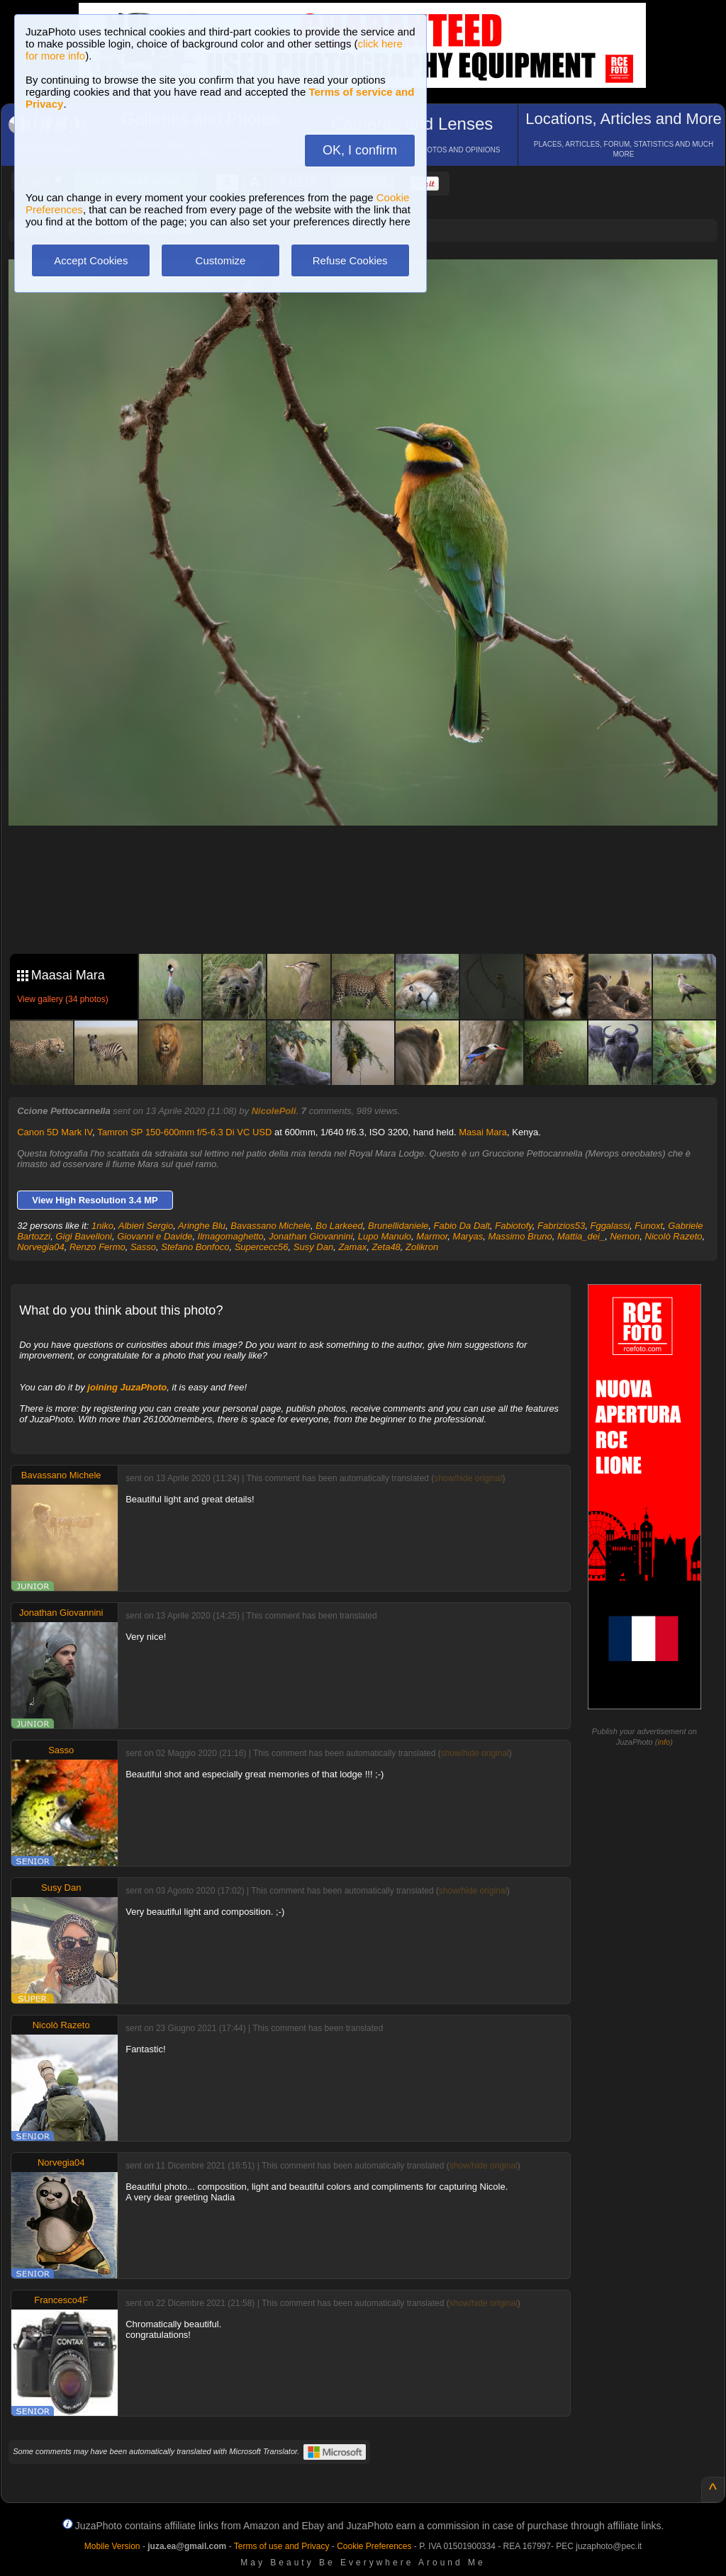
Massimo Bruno (520, 1236)
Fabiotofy (513, 1225)
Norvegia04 (41, 1247)
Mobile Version (112, 2546)
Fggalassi (610, 1225)
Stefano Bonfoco (195, 1247)
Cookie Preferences (374, 2546)
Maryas (468, 1236)
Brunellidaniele (398, 1225)
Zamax (352, 1247)
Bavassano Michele (270, 1225)
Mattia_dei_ (581, 1236)
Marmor (431, 1236)
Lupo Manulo (384, 1236)
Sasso (143, 1247)
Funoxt (649, 1225)
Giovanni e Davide (154, 1236)
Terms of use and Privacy (282, 2546)
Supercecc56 (262, 1247)
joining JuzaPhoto (127, 1387)
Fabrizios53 (561, 1225)
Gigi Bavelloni (83, 1236)
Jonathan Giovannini (311, 1236)
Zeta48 (386, 1247)
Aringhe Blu (201, 1225)
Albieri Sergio (145, 1225)
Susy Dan (313, 1247)
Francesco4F (61, 2300)
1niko (102, 1225)
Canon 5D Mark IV (54, 1132)
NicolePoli (274, 1111)
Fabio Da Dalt (462, 1225)
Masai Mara (483, 1132)
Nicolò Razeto (674, 1236)
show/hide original (468, 1478)
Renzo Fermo (97, 1247)
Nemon (625, 1236)
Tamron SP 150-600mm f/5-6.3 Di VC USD (184, 1132)
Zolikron (422, 1247)
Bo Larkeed (339, 1225)
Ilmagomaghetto (231, 1236)
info (663, 1742)
